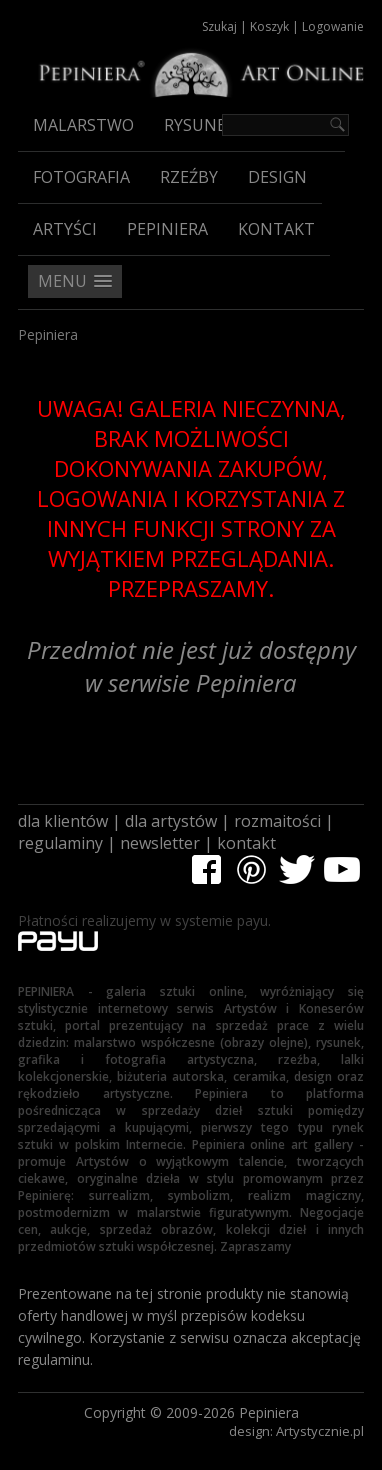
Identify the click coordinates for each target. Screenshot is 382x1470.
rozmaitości (277, 821)
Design (277, 177)
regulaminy (60, 843)
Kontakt (276, 229)
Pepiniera (167, 229)
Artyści (65, 229)
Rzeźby (189, 177)
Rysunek (200, 125)
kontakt (246, 843)
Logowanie (333, 26)
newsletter (160, 843)
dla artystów (171, 821)
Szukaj (219, 26)
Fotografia (81, 177)
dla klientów (63, 821)
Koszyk (269, 26)
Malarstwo (83, 125)
